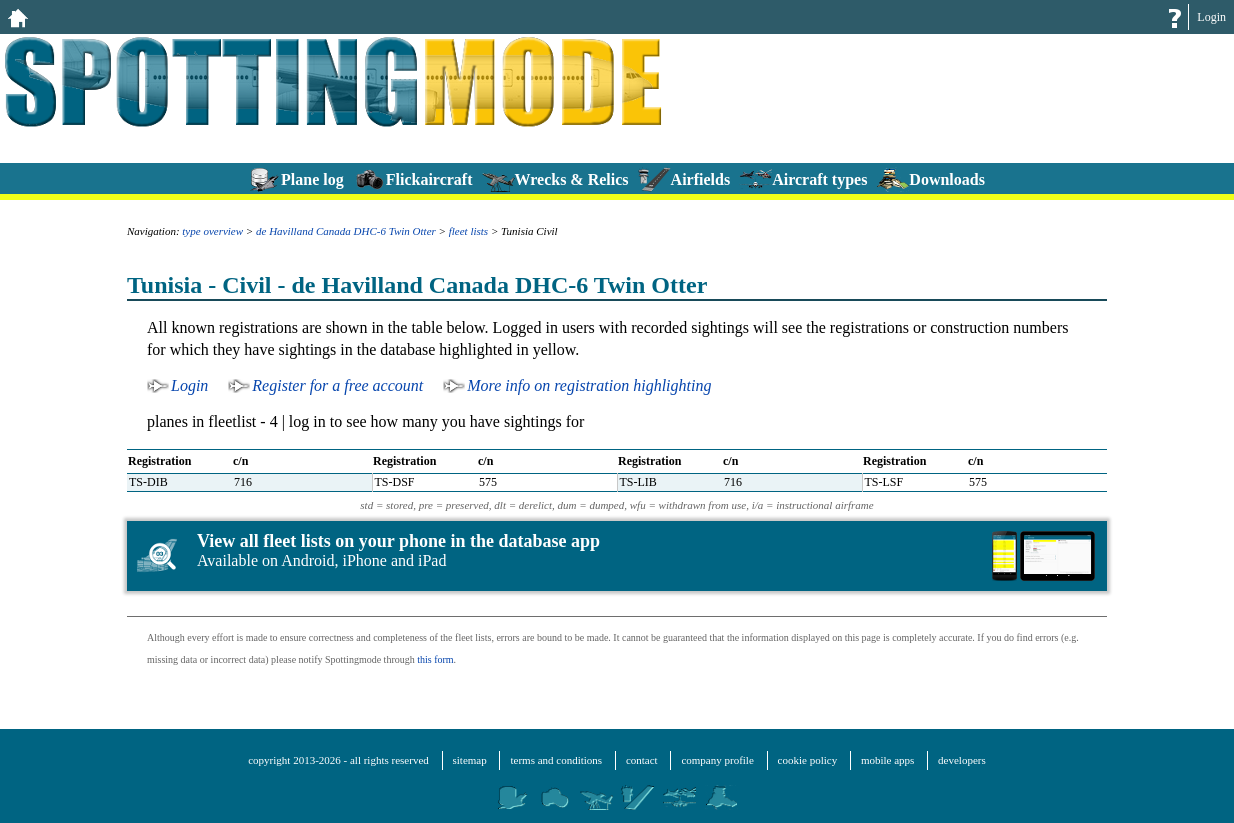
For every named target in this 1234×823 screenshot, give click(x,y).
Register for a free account (337, 385)
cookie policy (808, 760)
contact (642, 760)
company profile (717, 760)
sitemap (470, 760)
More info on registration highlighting (589, 385)
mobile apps (887, 760)
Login (1211, 17)
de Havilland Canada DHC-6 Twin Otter (346, 231)
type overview (212, 231)
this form (435, 659)
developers (962, 760)
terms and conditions (556, 760)
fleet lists (468, 231)
